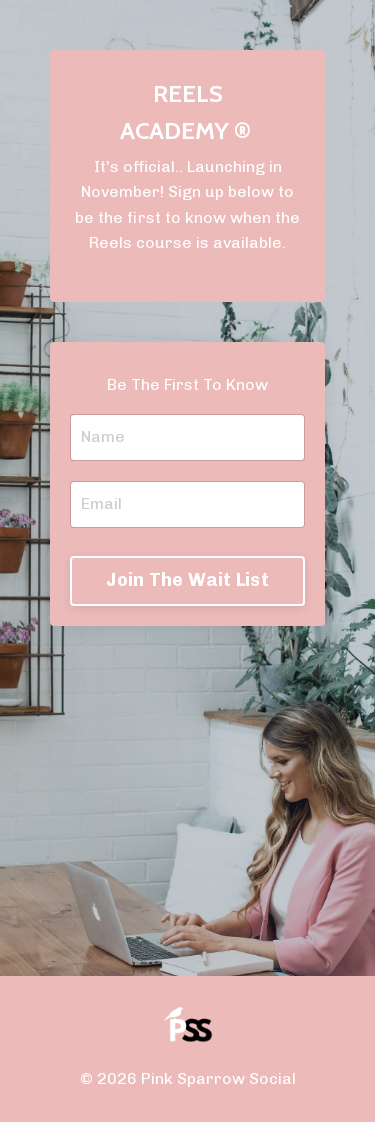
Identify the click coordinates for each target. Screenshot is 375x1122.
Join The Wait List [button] (187, 580)
